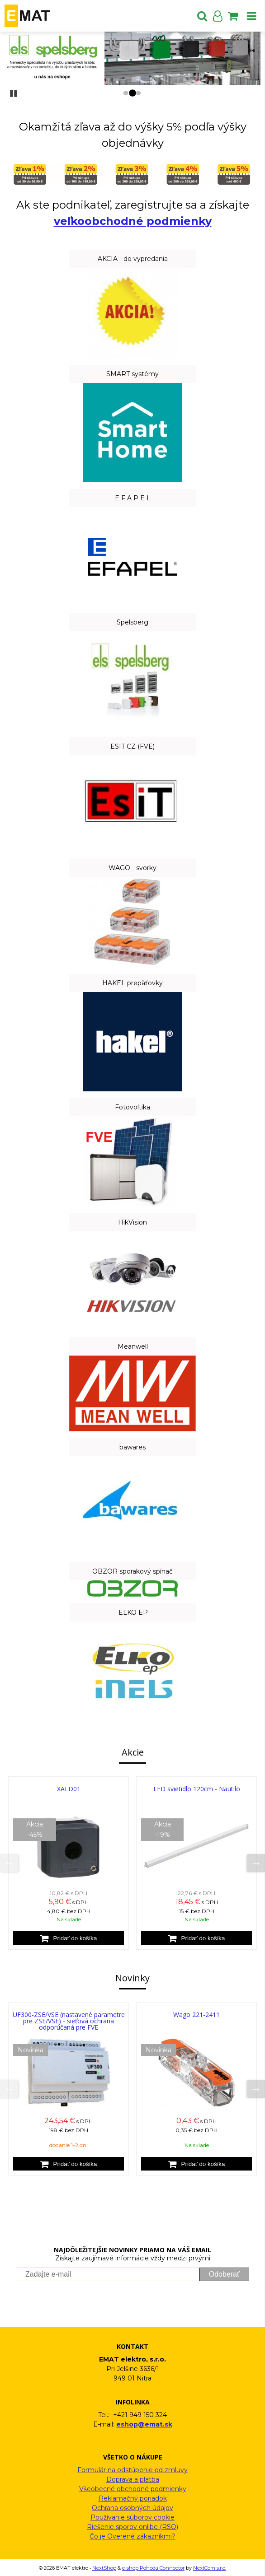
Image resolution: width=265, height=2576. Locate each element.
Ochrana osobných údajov (132, 2508)
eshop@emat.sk (144, 2424)
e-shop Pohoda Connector (153, 2568)
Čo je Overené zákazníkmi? (132, 2536)
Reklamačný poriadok (133, 2498)
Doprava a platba (132, 2479)
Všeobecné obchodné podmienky (132, 2489)
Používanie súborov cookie (132, 2517)
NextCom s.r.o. (209, 2568)
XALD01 (68, 1788)
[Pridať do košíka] (68, 1938)
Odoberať (224, 2274)
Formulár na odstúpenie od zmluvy (132, 2470)
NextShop (104, 2568)
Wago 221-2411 (196, 2014)
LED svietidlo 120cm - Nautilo (196, 1788)
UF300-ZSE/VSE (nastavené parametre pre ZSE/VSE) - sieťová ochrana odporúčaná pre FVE (69, 2020)
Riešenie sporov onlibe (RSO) (132, 2527)
